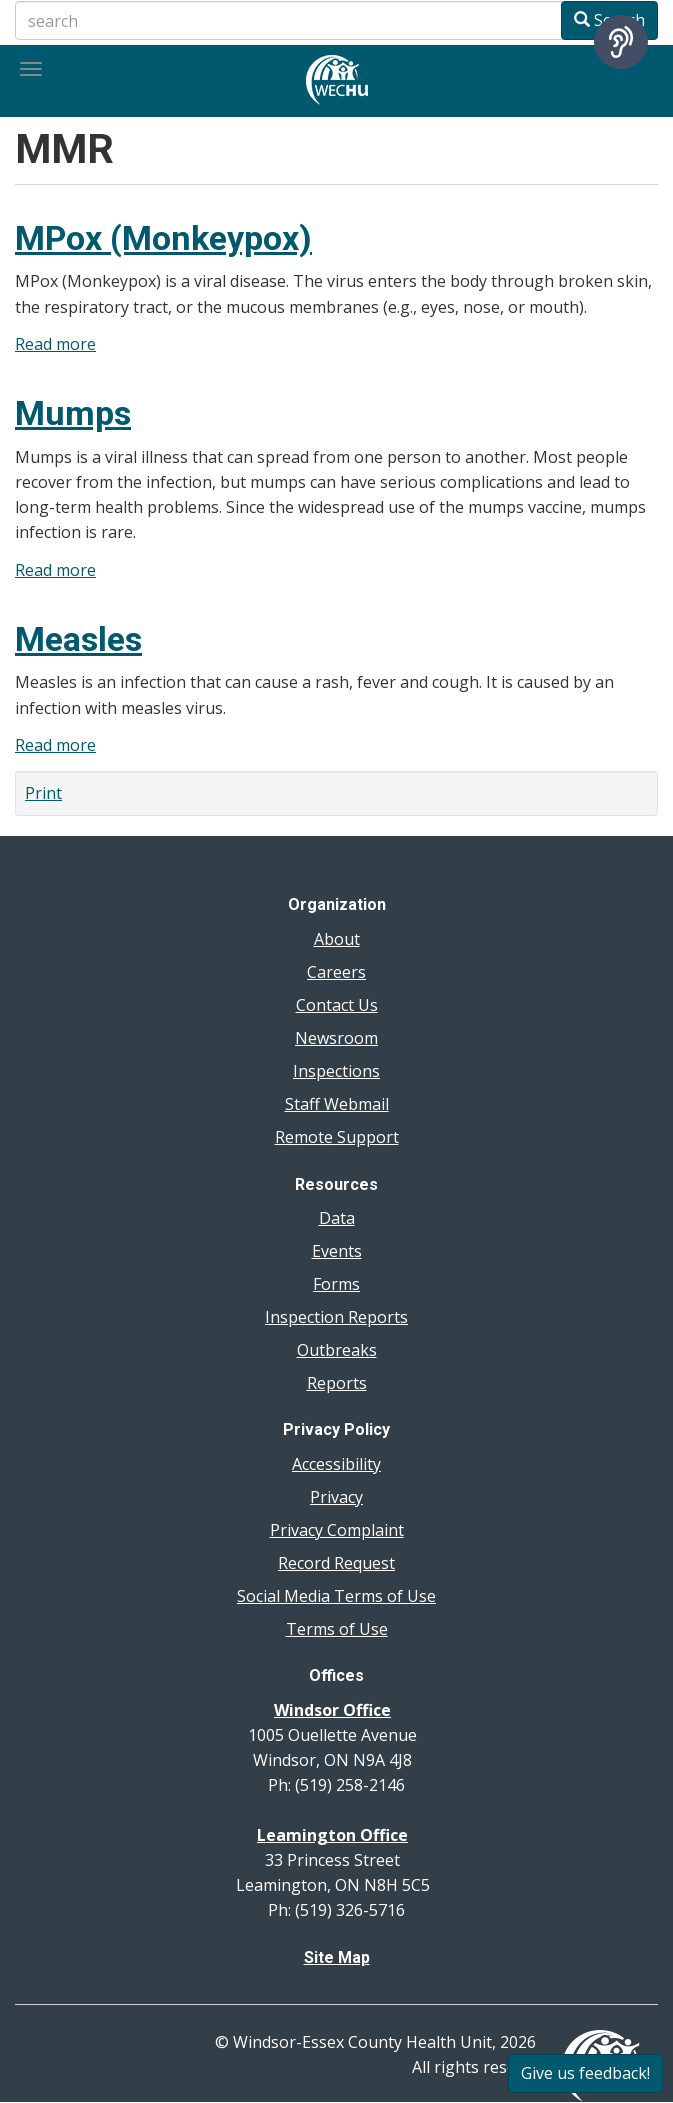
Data (337, 1218)
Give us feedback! (585, 2073)
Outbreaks (337, 1350)
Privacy (336, 1497)
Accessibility (336, 1464)
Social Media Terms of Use (336, 1596)
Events (337, 1251)
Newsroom (336, 1038)
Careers (336, 972)
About (337, 939)
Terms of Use (337, 1629)
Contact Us (337, 1005)
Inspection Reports (336, 1317)
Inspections (336, 1071)
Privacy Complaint (337, 1530)
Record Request (336, 1563)
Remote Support (337, 1137)
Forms (336, 1284)
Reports (337, 1383)
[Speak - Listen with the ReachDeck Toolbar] (621, 42)
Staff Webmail (337, 1104)
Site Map (337, 1957)
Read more (55, 344)
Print (43, 793)
